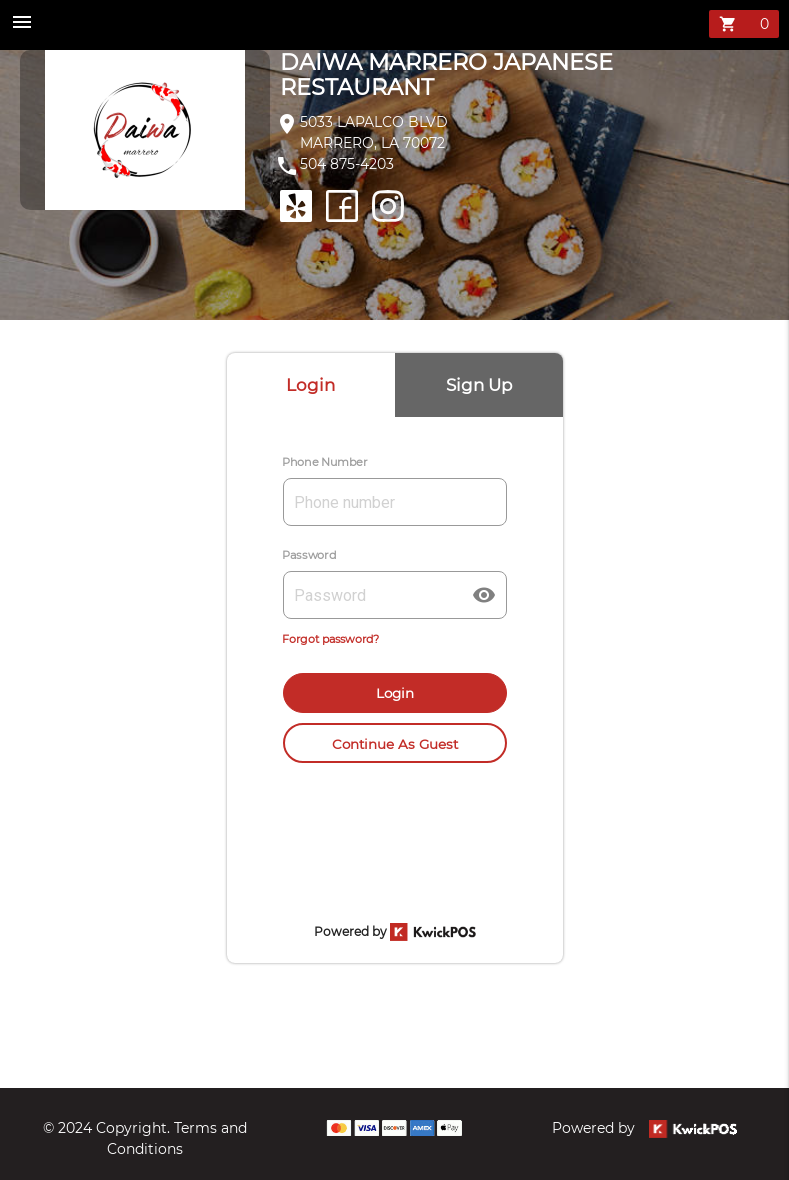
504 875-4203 (347, 164)
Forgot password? (330, 639)
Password (309, 555)
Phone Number (325, 462)
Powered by (644, 1128)
